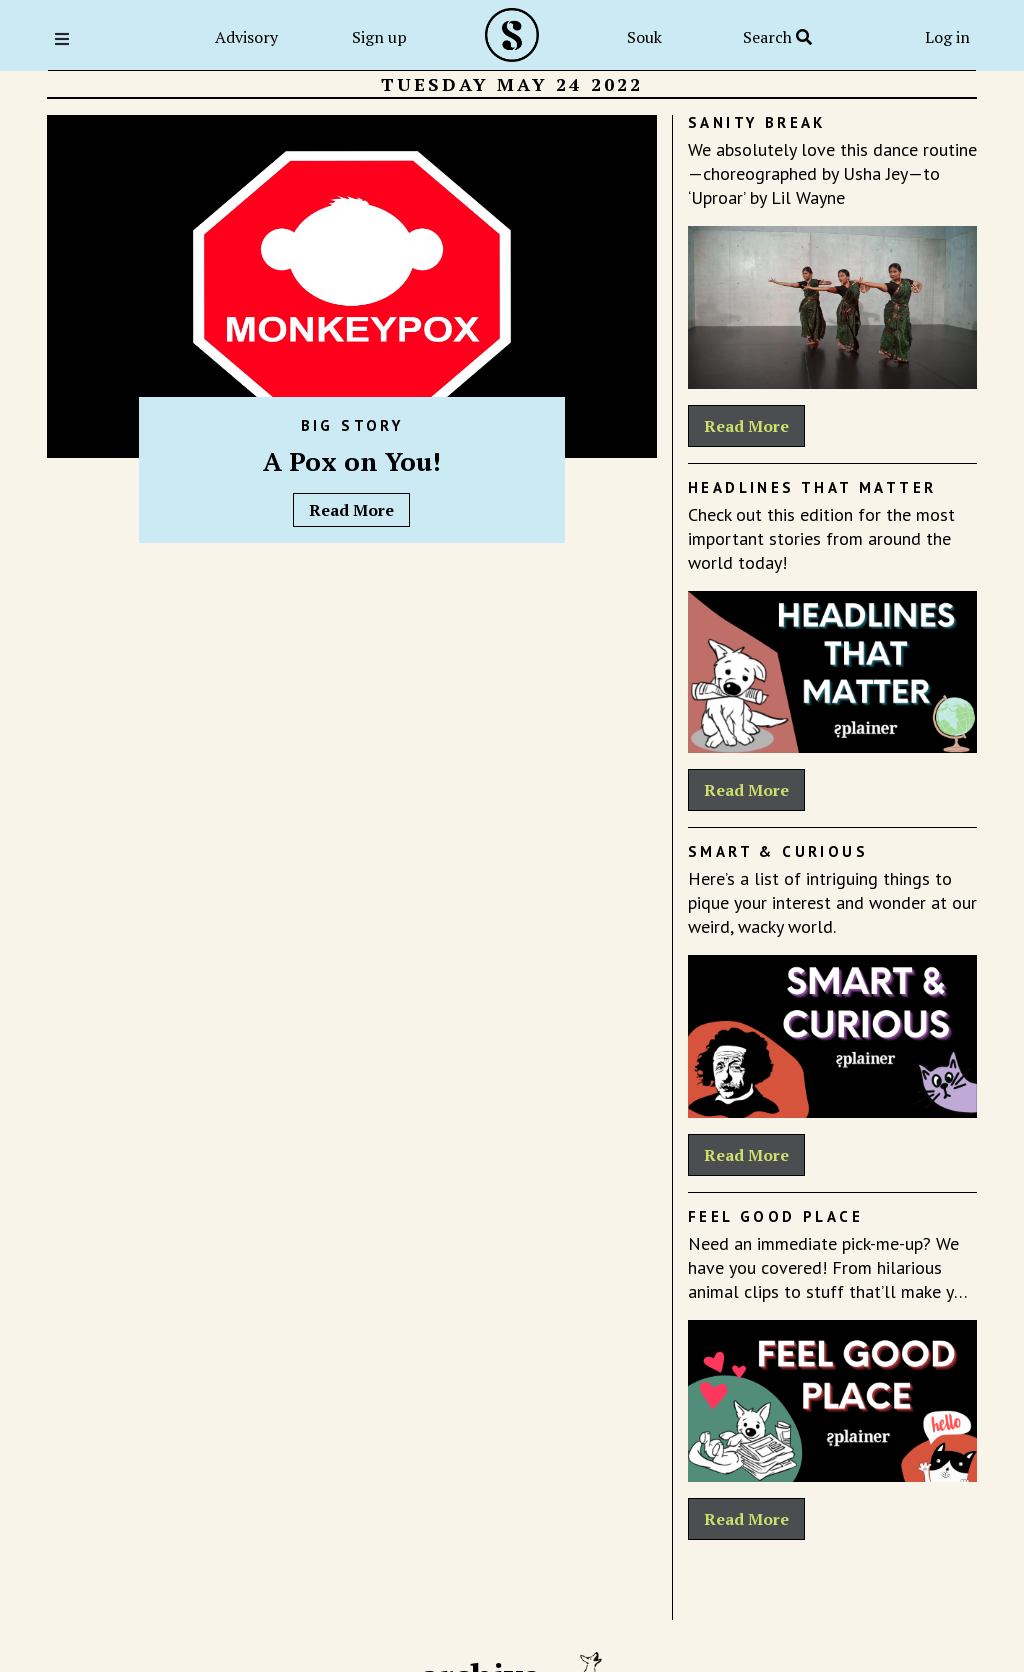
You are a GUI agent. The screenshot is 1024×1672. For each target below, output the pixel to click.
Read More (351, 510)
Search (777, 37)
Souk (644, 37)
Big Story (352, 425)
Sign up (379, 37)
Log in (947, 37)
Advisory (246, 37)
